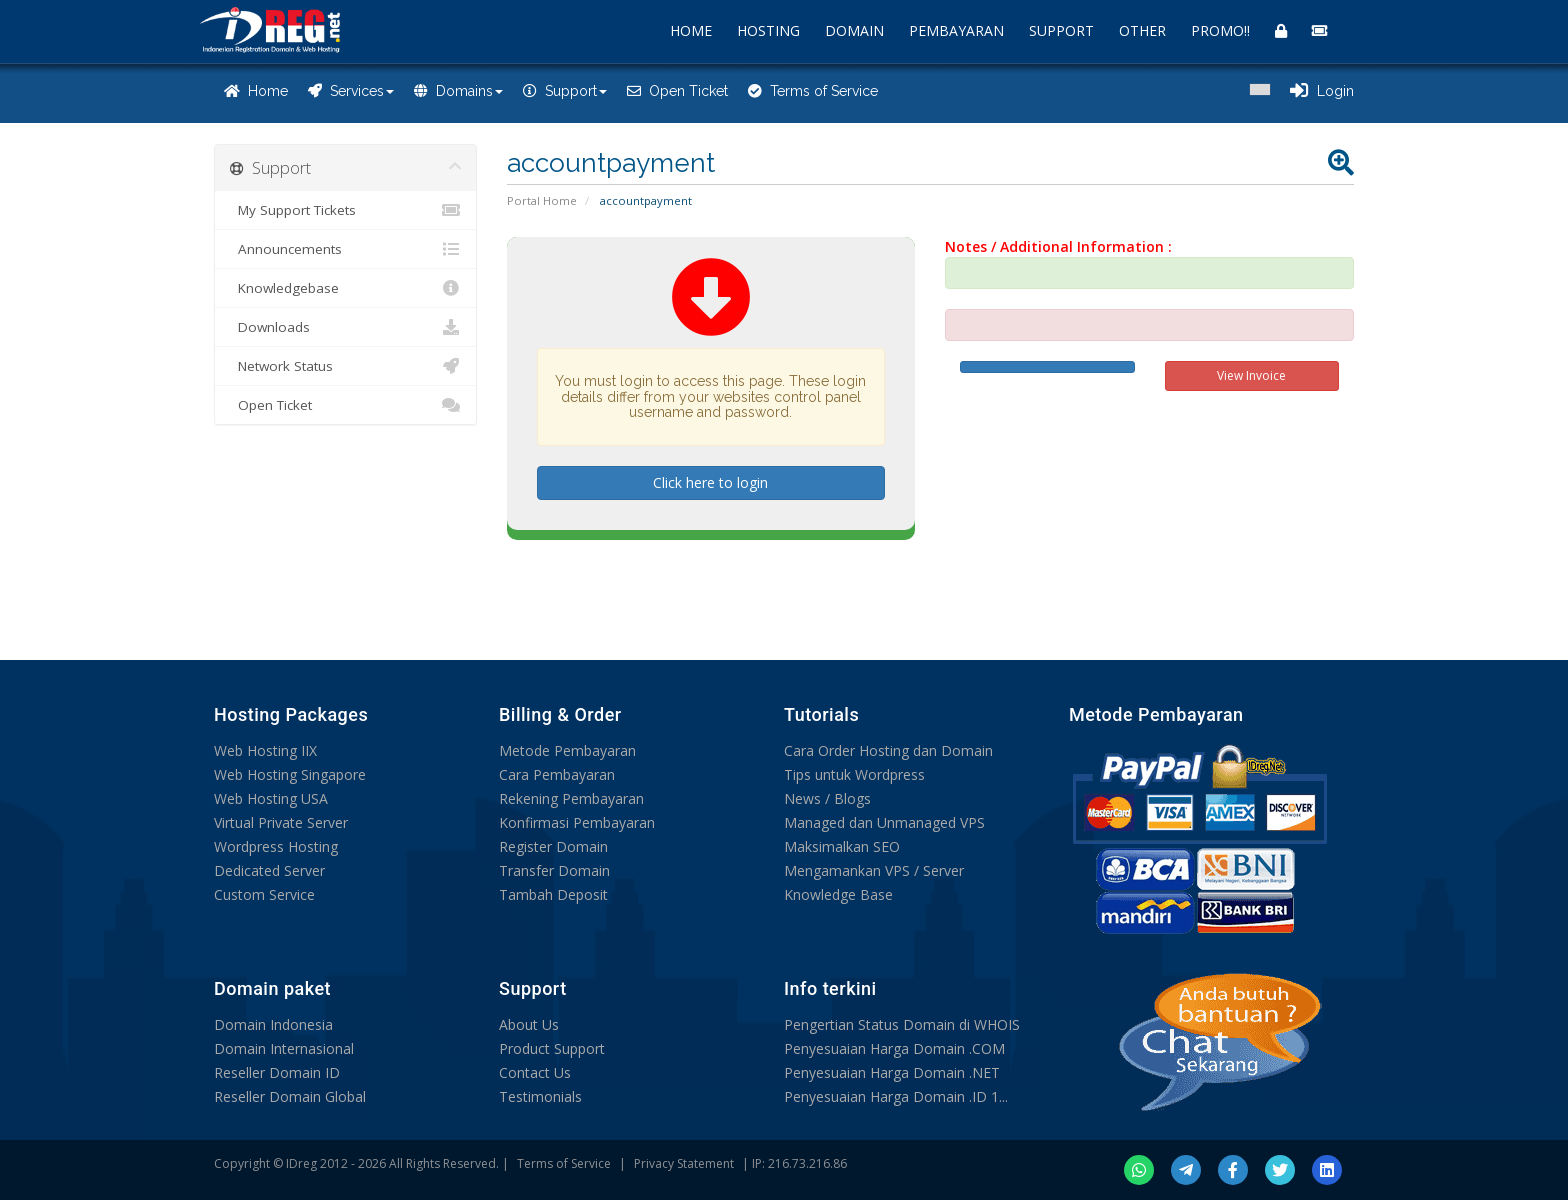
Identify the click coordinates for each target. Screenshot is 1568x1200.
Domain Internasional (284, 1048)
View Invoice (1251, 375)
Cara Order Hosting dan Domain (888, 750)
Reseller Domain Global (290, 1096)
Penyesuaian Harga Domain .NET (892, 1072)
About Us (529, 1024)
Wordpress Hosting (276, 846)
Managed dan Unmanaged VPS (884, 822)
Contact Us (535, 1072)
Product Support (552, 1048)
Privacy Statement (684, 1163)
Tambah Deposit (553, 894)
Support (565, 91)
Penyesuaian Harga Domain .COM (894, 1048)
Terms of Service (813, 91)
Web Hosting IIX (265, 750)
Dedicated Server (269, 870)
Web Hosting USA (271, 798)
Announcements (345, 249)
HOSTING (768, 30)
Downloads (345, 327)
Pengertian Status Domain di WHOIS (902, 1024)
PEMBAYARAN (956, 30)
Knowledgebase (345, 288)
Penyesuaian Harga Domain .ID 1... (896, 1096)
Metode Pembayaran (567, 750)
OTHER (1142, 30)
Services (351, 91)
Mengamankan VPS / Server (874, 870)
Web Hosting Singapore (290, 774)
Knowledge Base (838, 894)
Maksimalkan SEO (842, 846)
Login (1322, 91)
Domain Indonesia (273, 1024)
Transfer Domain (554, 870)
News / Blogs (827, 798)
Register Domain (553, 846)
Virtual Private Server (281, 822)
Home (256, 91)
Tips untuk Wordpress (854, 774)
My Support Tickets (345, 210)
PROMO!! (1220, 30)
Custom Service (264, 894)
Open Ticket (677, 91)
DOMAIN (854, 30)
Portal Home (542, 200)
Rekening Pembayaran (571, 798)
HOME (691, 30)
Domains (458, 91)
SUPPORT (1061, 30)
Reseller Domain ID (277, 1072)
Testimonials (540, 1096)
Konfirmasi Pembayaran (577, 822)
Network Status (345, 366)
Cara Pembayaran (557, 774)
